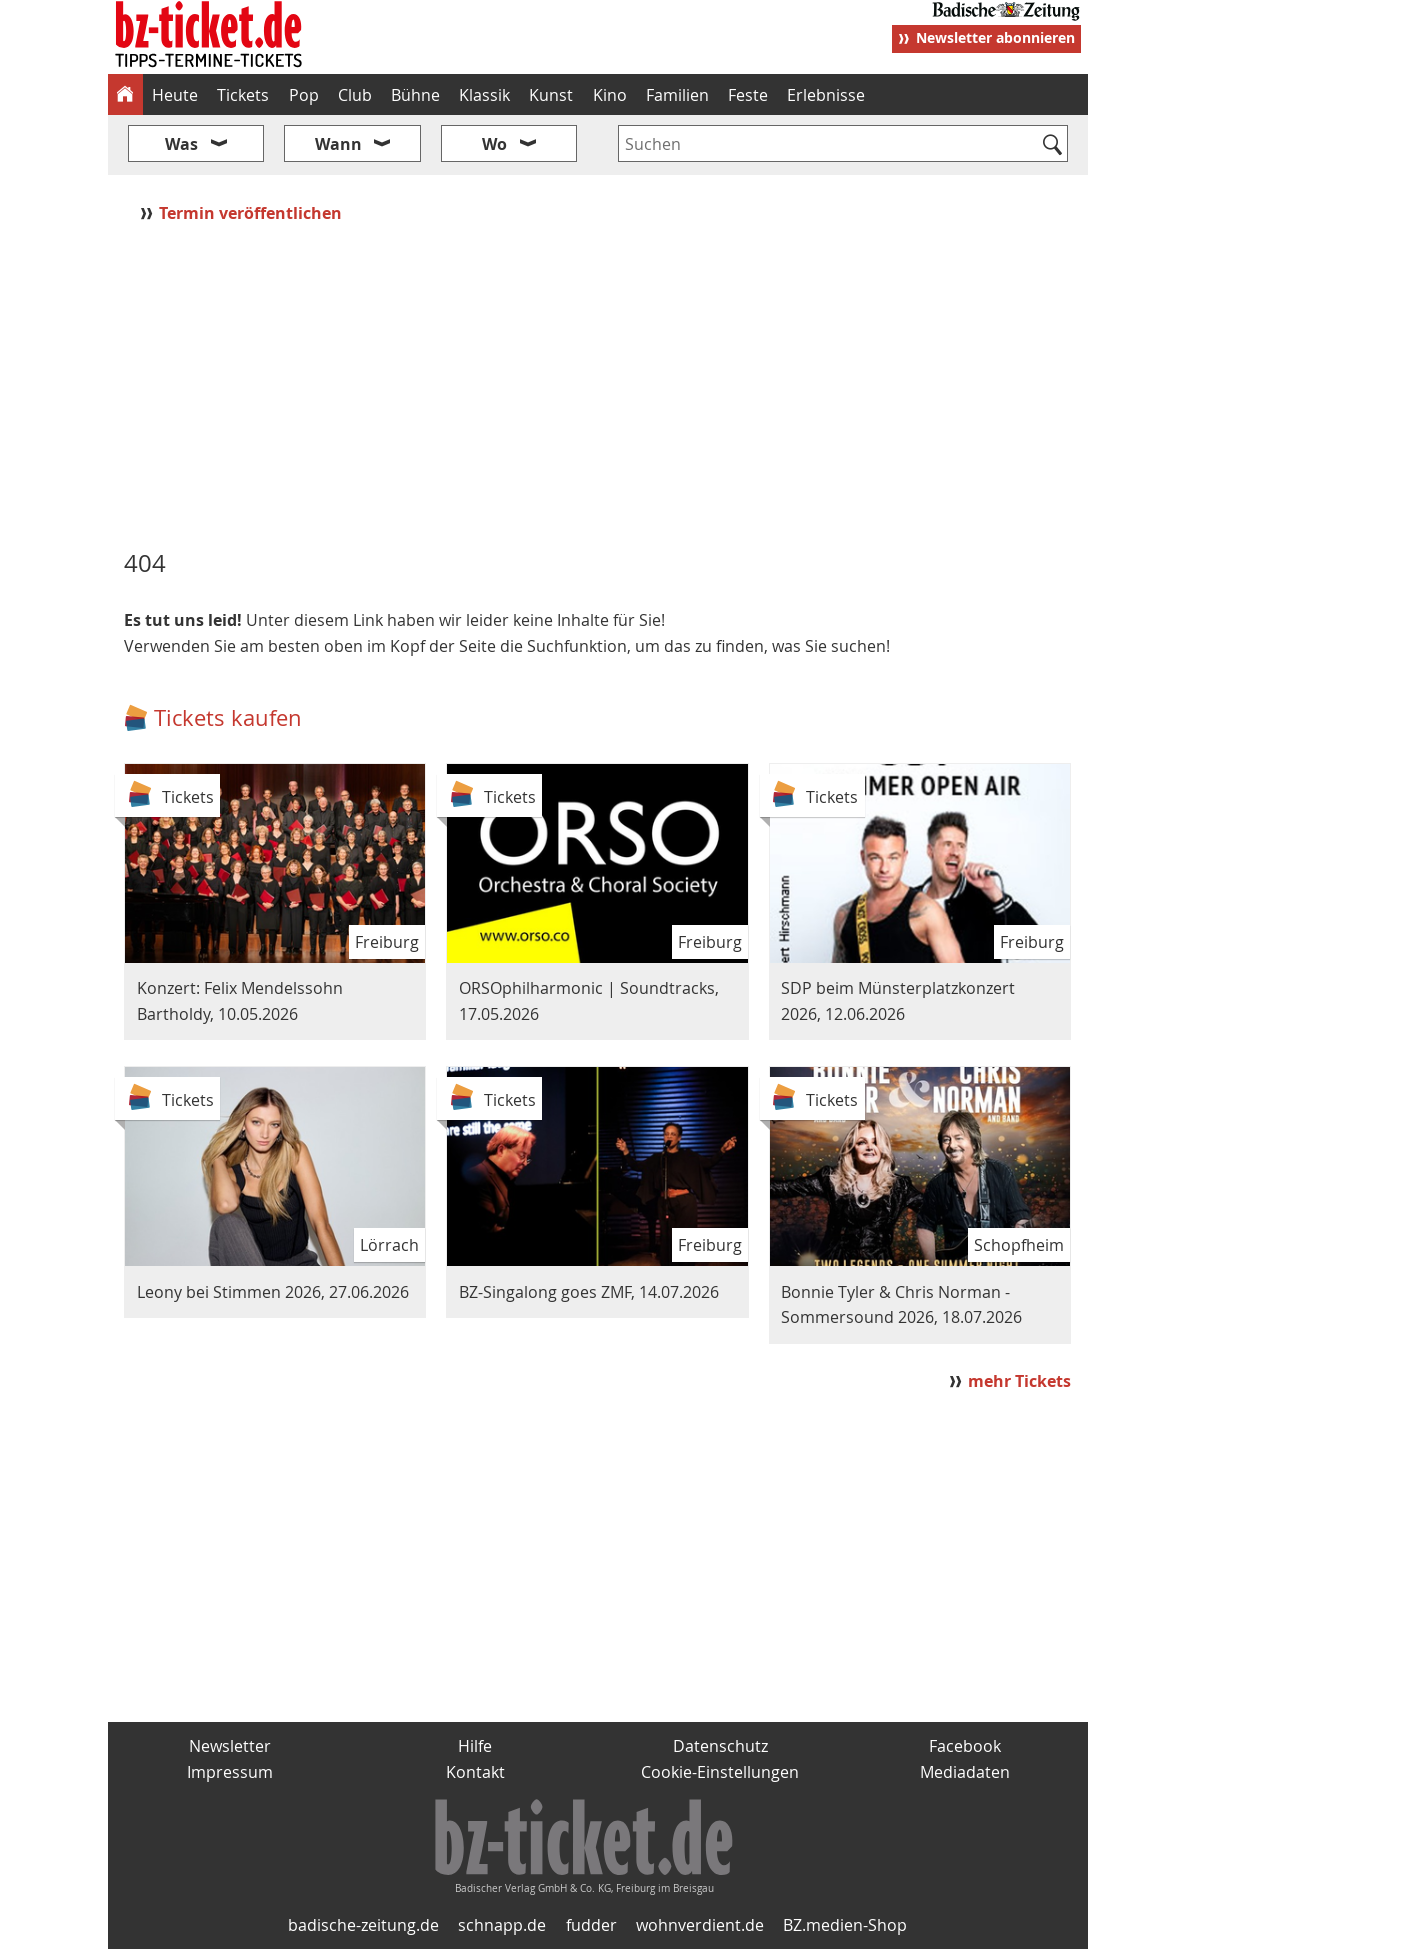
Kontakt (475, 1772)
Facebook (965, 1746)
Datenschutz (720, 1746)
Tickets (243, 95)
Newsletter (230, 1746)
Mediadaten (965, 1772)
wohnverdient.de (700, 1925)
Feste (748, 95)
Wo (494, 144)
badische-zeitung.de (363, 1925)
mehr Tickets (1019, 1381)
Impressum (230, 1772)
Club (355, 95)
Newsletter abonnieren (995, 37)
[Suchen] (1053, 146)
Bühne (415, 95)
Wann (338, 144)
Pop (304, 95)
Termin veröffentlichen (252, 213)
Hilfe (475, 1746)
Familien (677, 95)
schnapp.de (502, 1925)
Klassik (484, 95)
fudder (591, 1925)
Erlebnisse (826, 95)
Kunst (551, 95)
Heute (175, 95)
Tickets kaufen (228, 717)
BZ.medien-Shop (845, 1925)
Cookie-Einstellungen (720, 1772)
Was (181, 144)
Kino (610, 95)
